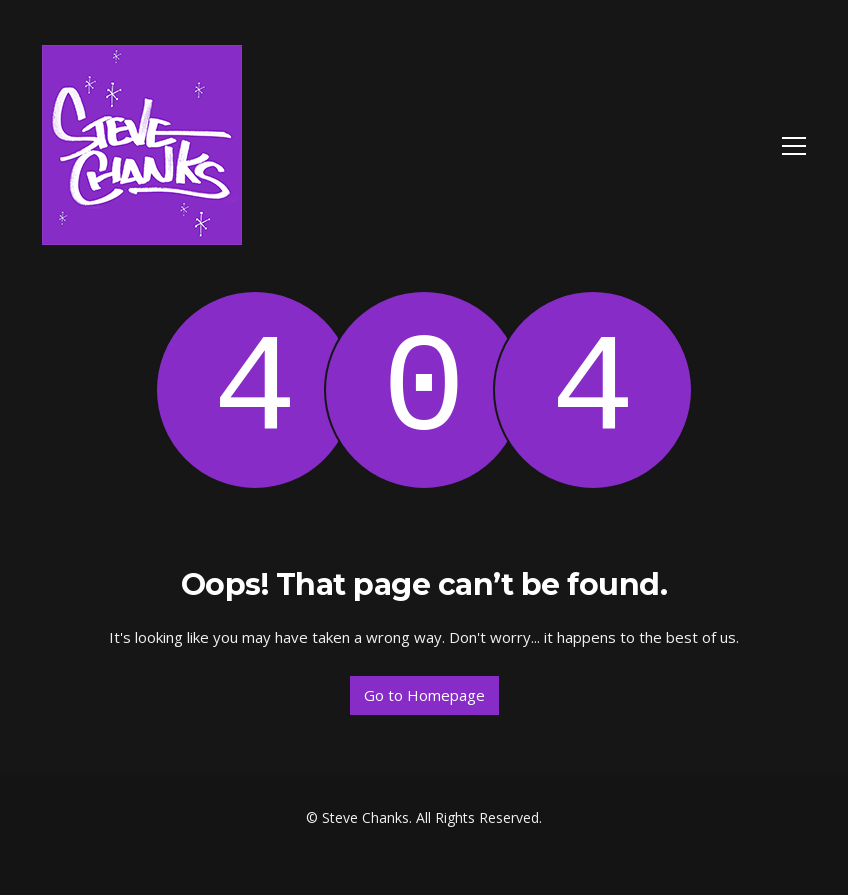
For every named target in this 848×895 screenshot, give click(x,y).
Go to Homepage (424, 695)
